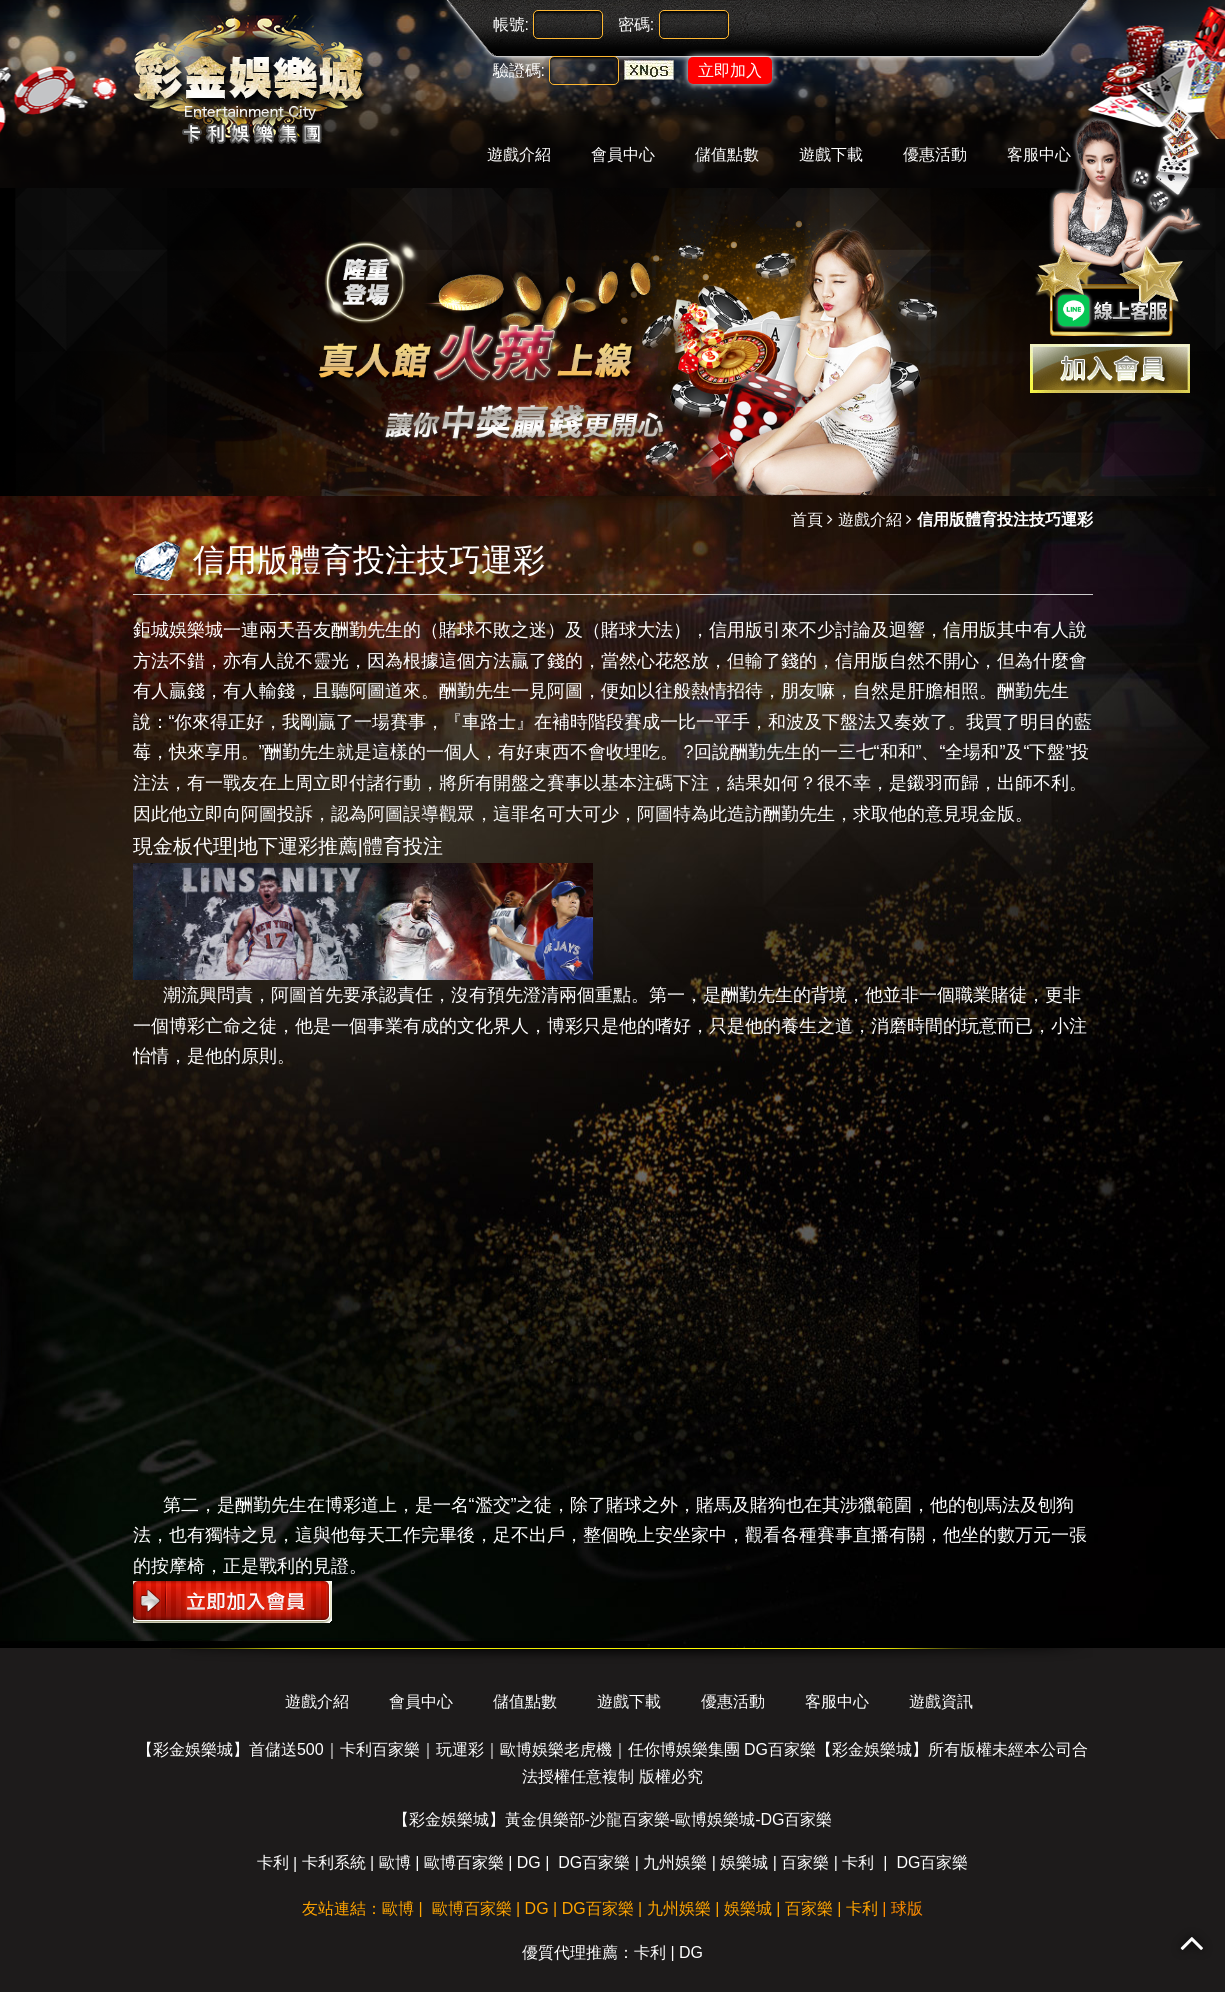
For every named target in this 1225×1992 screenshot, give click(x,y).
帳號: (511, 24)
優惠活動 (935, 154)
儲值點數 (727, 154)
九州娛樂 (675, 1862)
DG (529, 1862)
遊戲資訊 (941, 1701)
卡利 (273, 1862)
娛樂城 (744, 1862)
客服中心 (837, 1701)
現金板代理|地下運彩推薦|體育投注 (288, 846)
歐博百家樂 (464, 1862)
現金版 (988, 814)
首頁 (807, 519)
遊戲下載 (831, 154)
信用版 (736, 630)
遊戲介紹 (519, 154)
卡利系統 (334, 1862)
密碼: (636, 24)
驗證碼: (519, 70)
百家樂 (805, 1862)
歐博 (395, 1862)
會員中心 (623, 154)
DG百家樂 (594, 1862)
